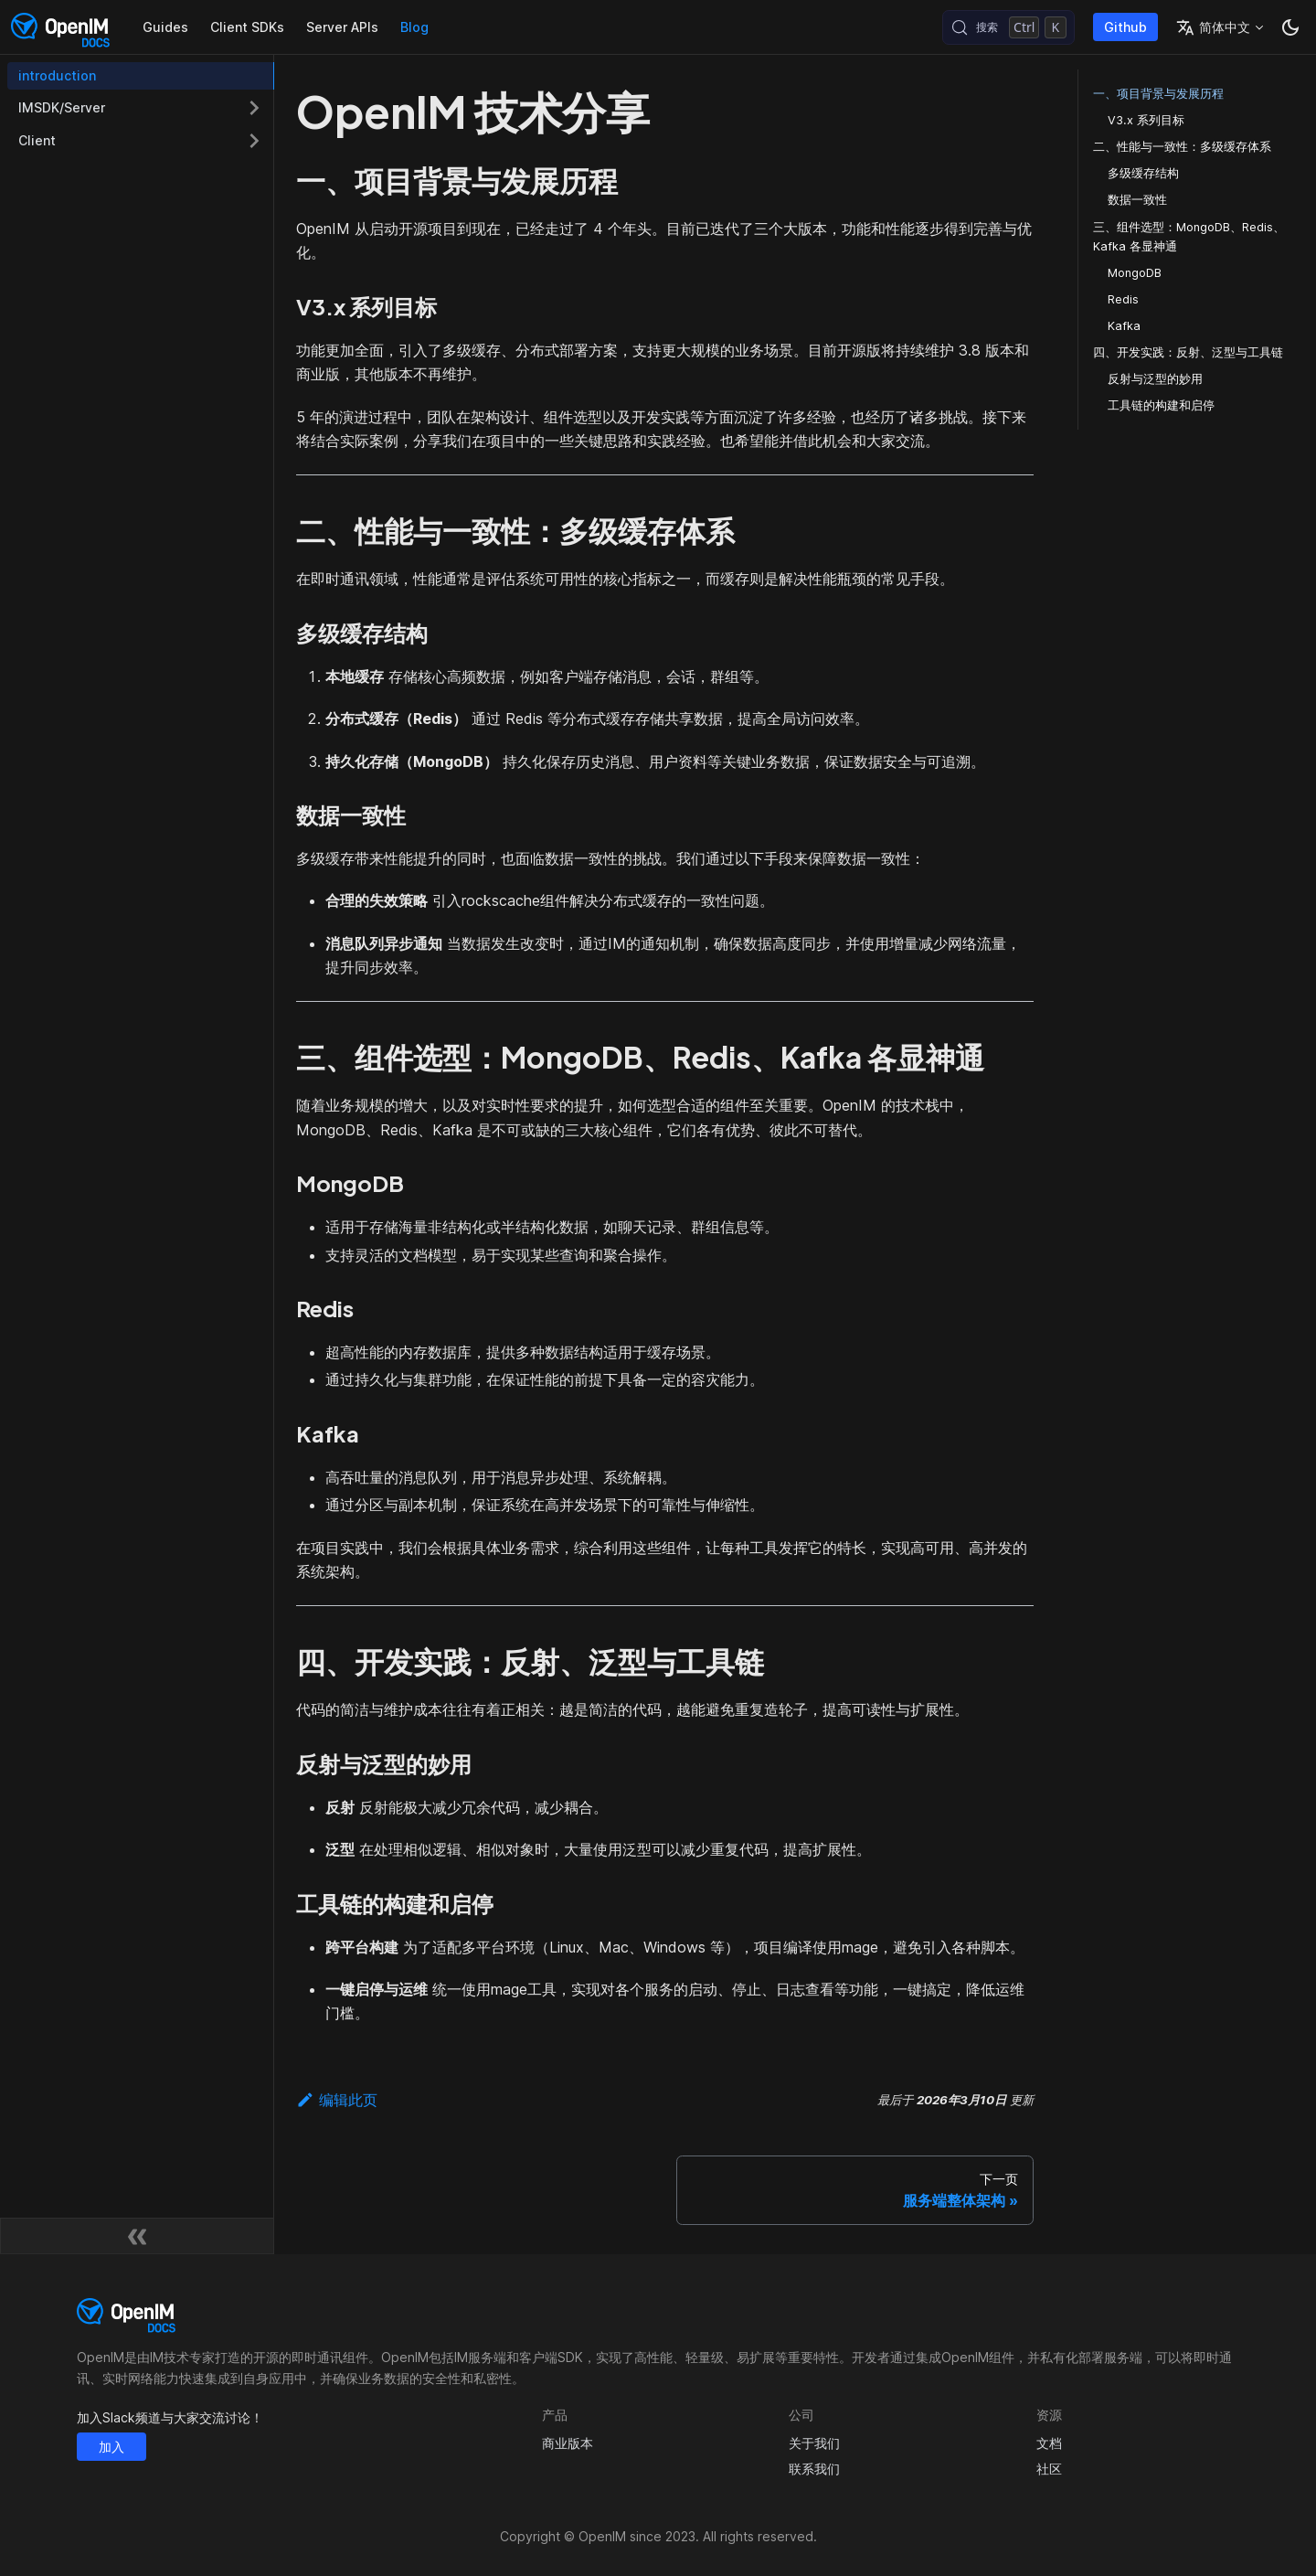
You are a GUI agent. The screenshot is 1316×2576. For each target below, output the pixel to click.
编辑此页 (336, 2100)
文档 (1049, 2443)
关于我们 (814, 2443)
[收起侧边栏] (137, 2236)
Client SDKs (247, 27)
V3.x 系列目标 (1146, 120)
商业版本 (567, 2443)
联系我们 (814, 2468)
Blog (414, 27)
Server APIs (342, 27)
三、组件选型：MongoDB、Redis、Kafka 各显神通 (1189, 236)
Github (1125, 27)
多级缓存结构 (1143, 173)
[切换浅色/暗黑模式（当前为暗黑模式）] (1290, 27)
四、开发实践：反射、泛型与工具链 (1188, 352)
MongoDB (1135, 273)
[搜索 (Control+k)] (1008, 27)
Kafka (1124, 326)
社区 (1049, 2468)
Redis (1123, 299)
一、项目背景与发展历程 (1158, 94)
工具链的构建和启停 (1161, 405)
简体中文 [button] (1213, 27)
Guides (165, 27)
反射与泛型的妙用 (1155, 379)
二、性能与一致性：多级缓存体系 (1182, 147)
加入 (111, 2446)
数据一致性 (1137, 200)
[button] (140, 107)
